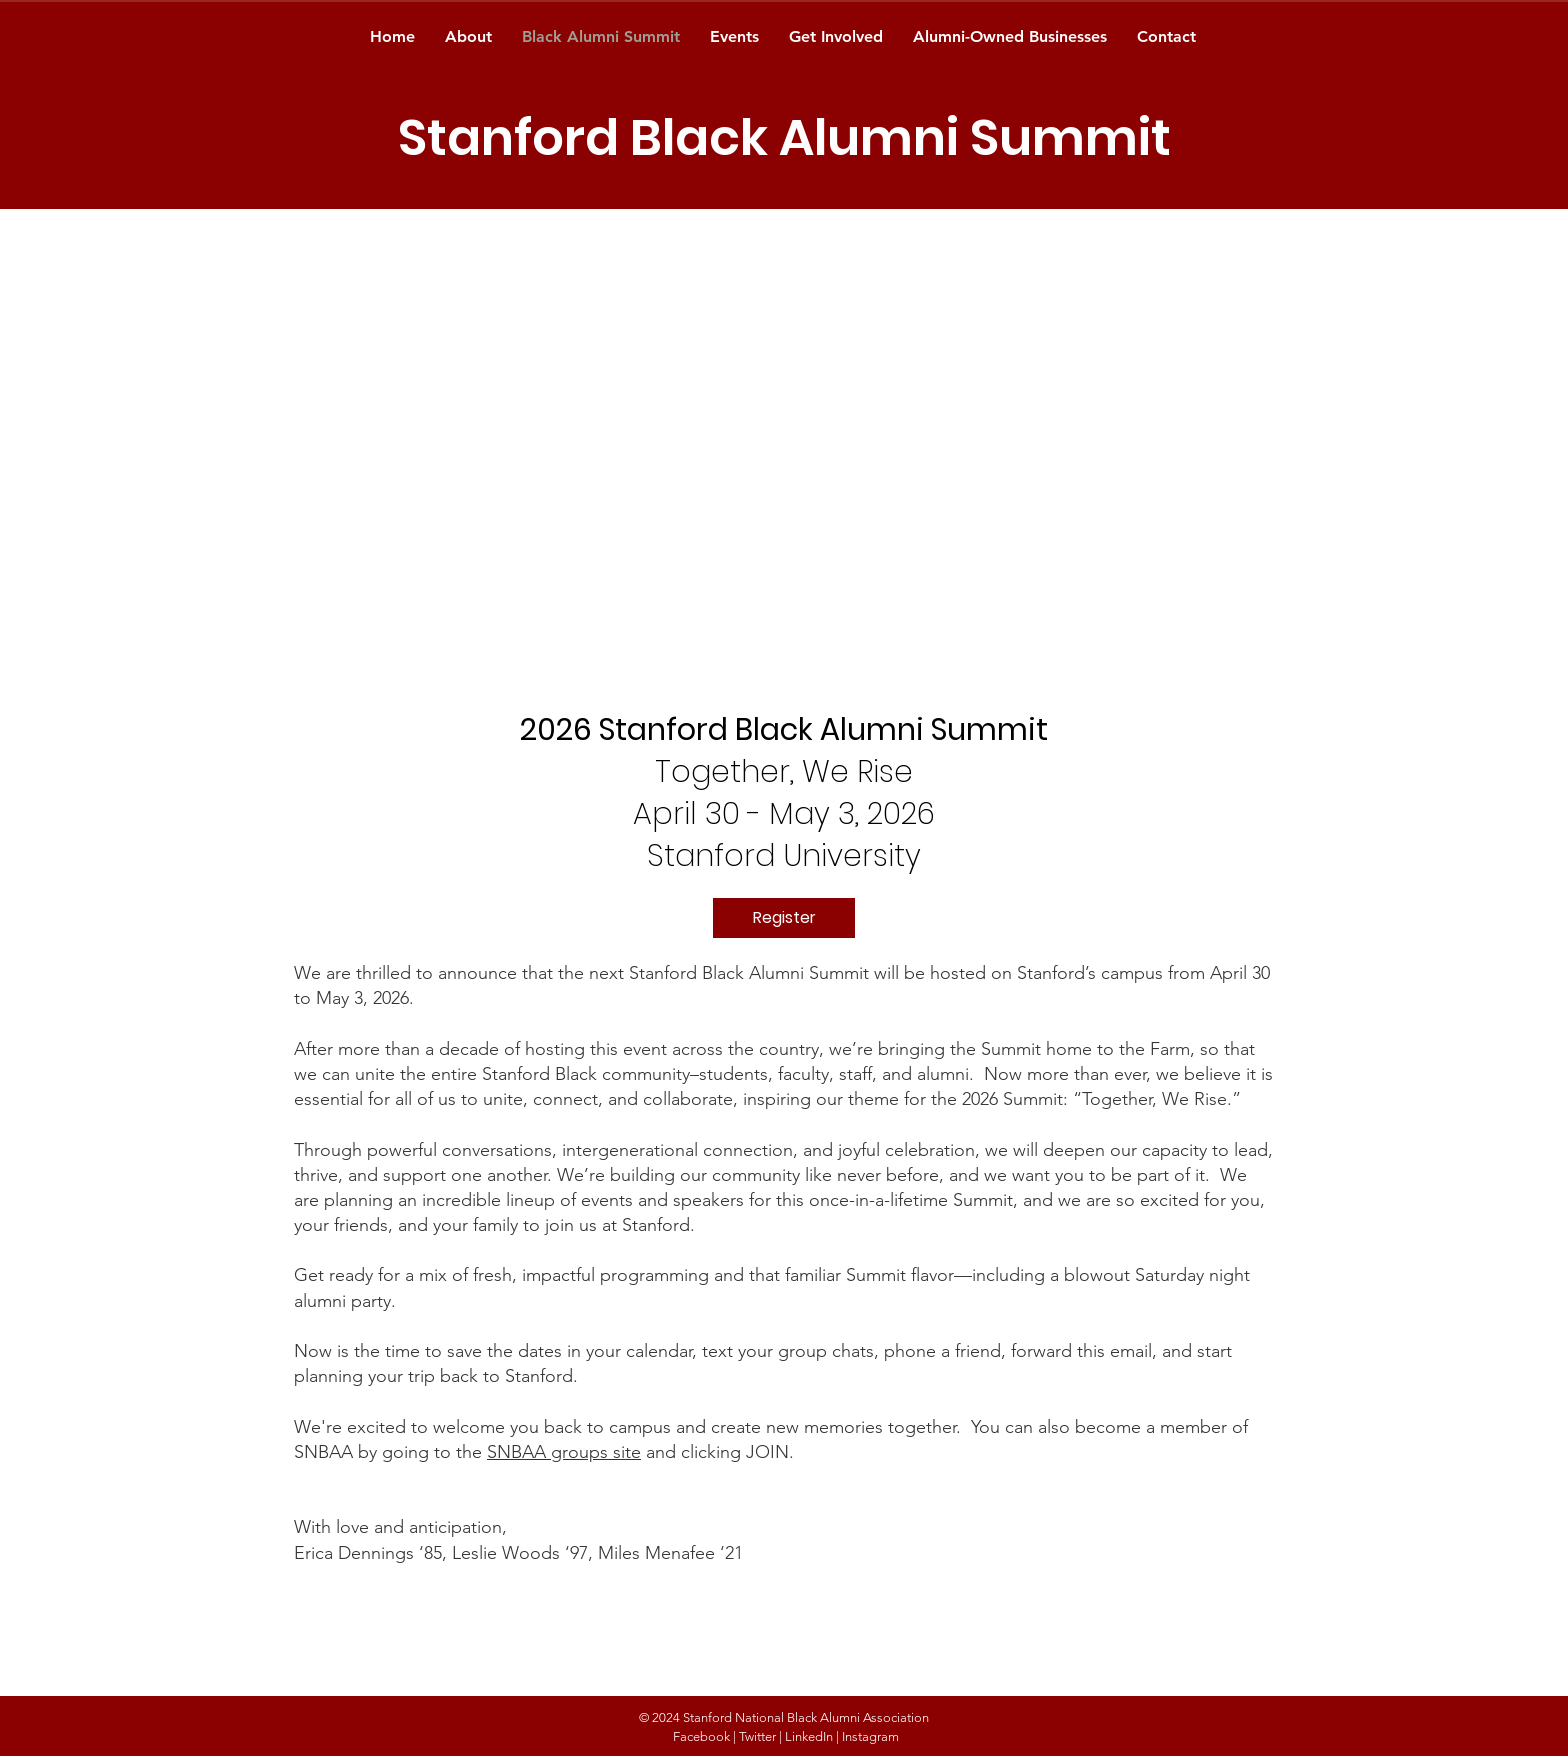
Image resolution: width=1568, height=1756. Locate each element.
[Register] (784, 918)
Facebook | (704, 1736)
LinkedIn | (812, 1736)
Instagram (870, 1736)
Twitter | (760, 1736)
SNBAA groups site (564, 1452)
